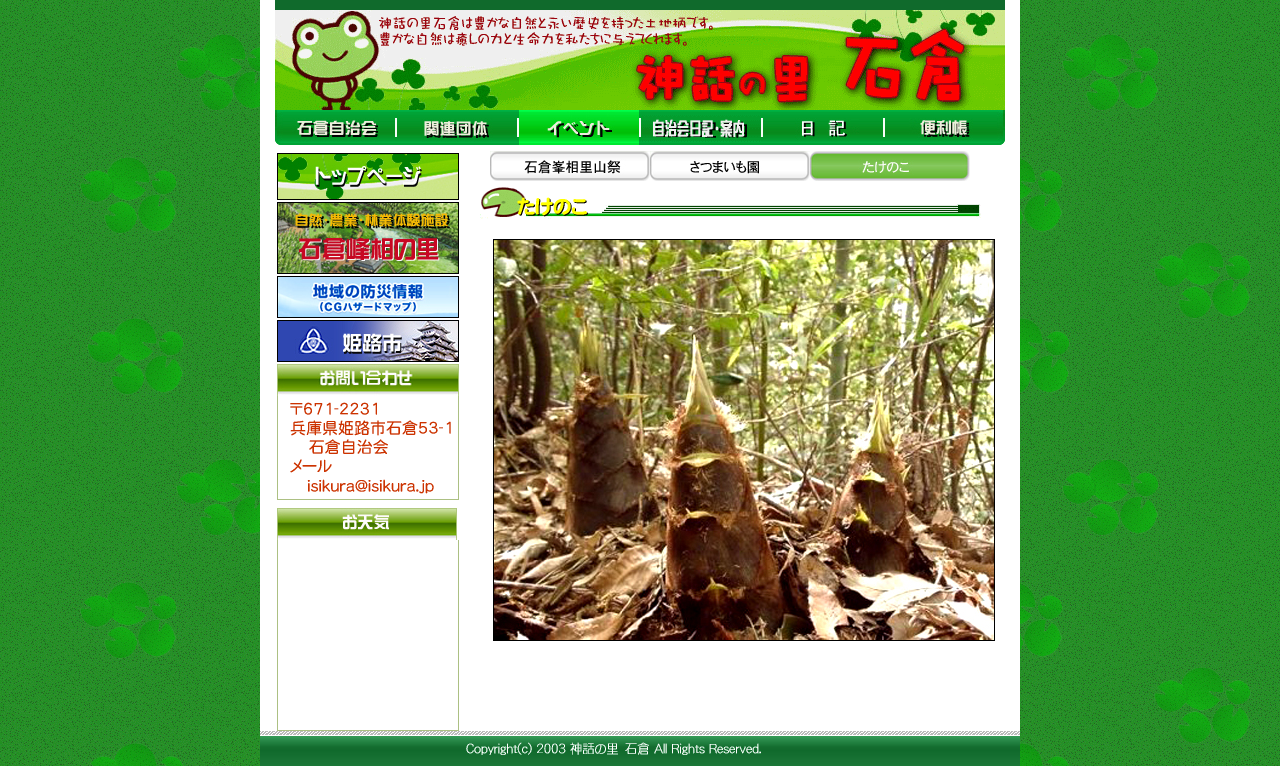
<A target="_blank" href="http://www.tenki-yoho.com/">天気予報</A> (368, 633)
